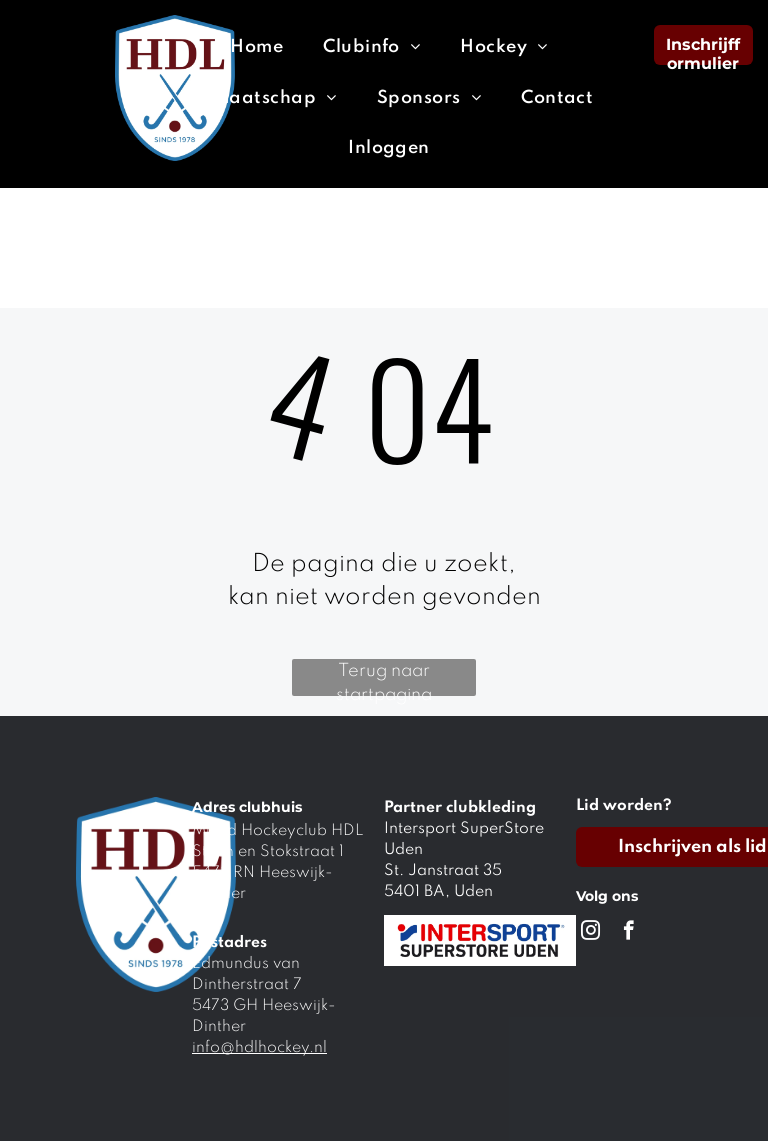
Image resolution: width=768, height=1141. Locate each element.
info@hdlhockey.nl (259, 1048)
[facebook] (628, 933)
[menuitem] (256, 47)
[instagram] (590, 933)
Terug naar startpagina (384, 679)
